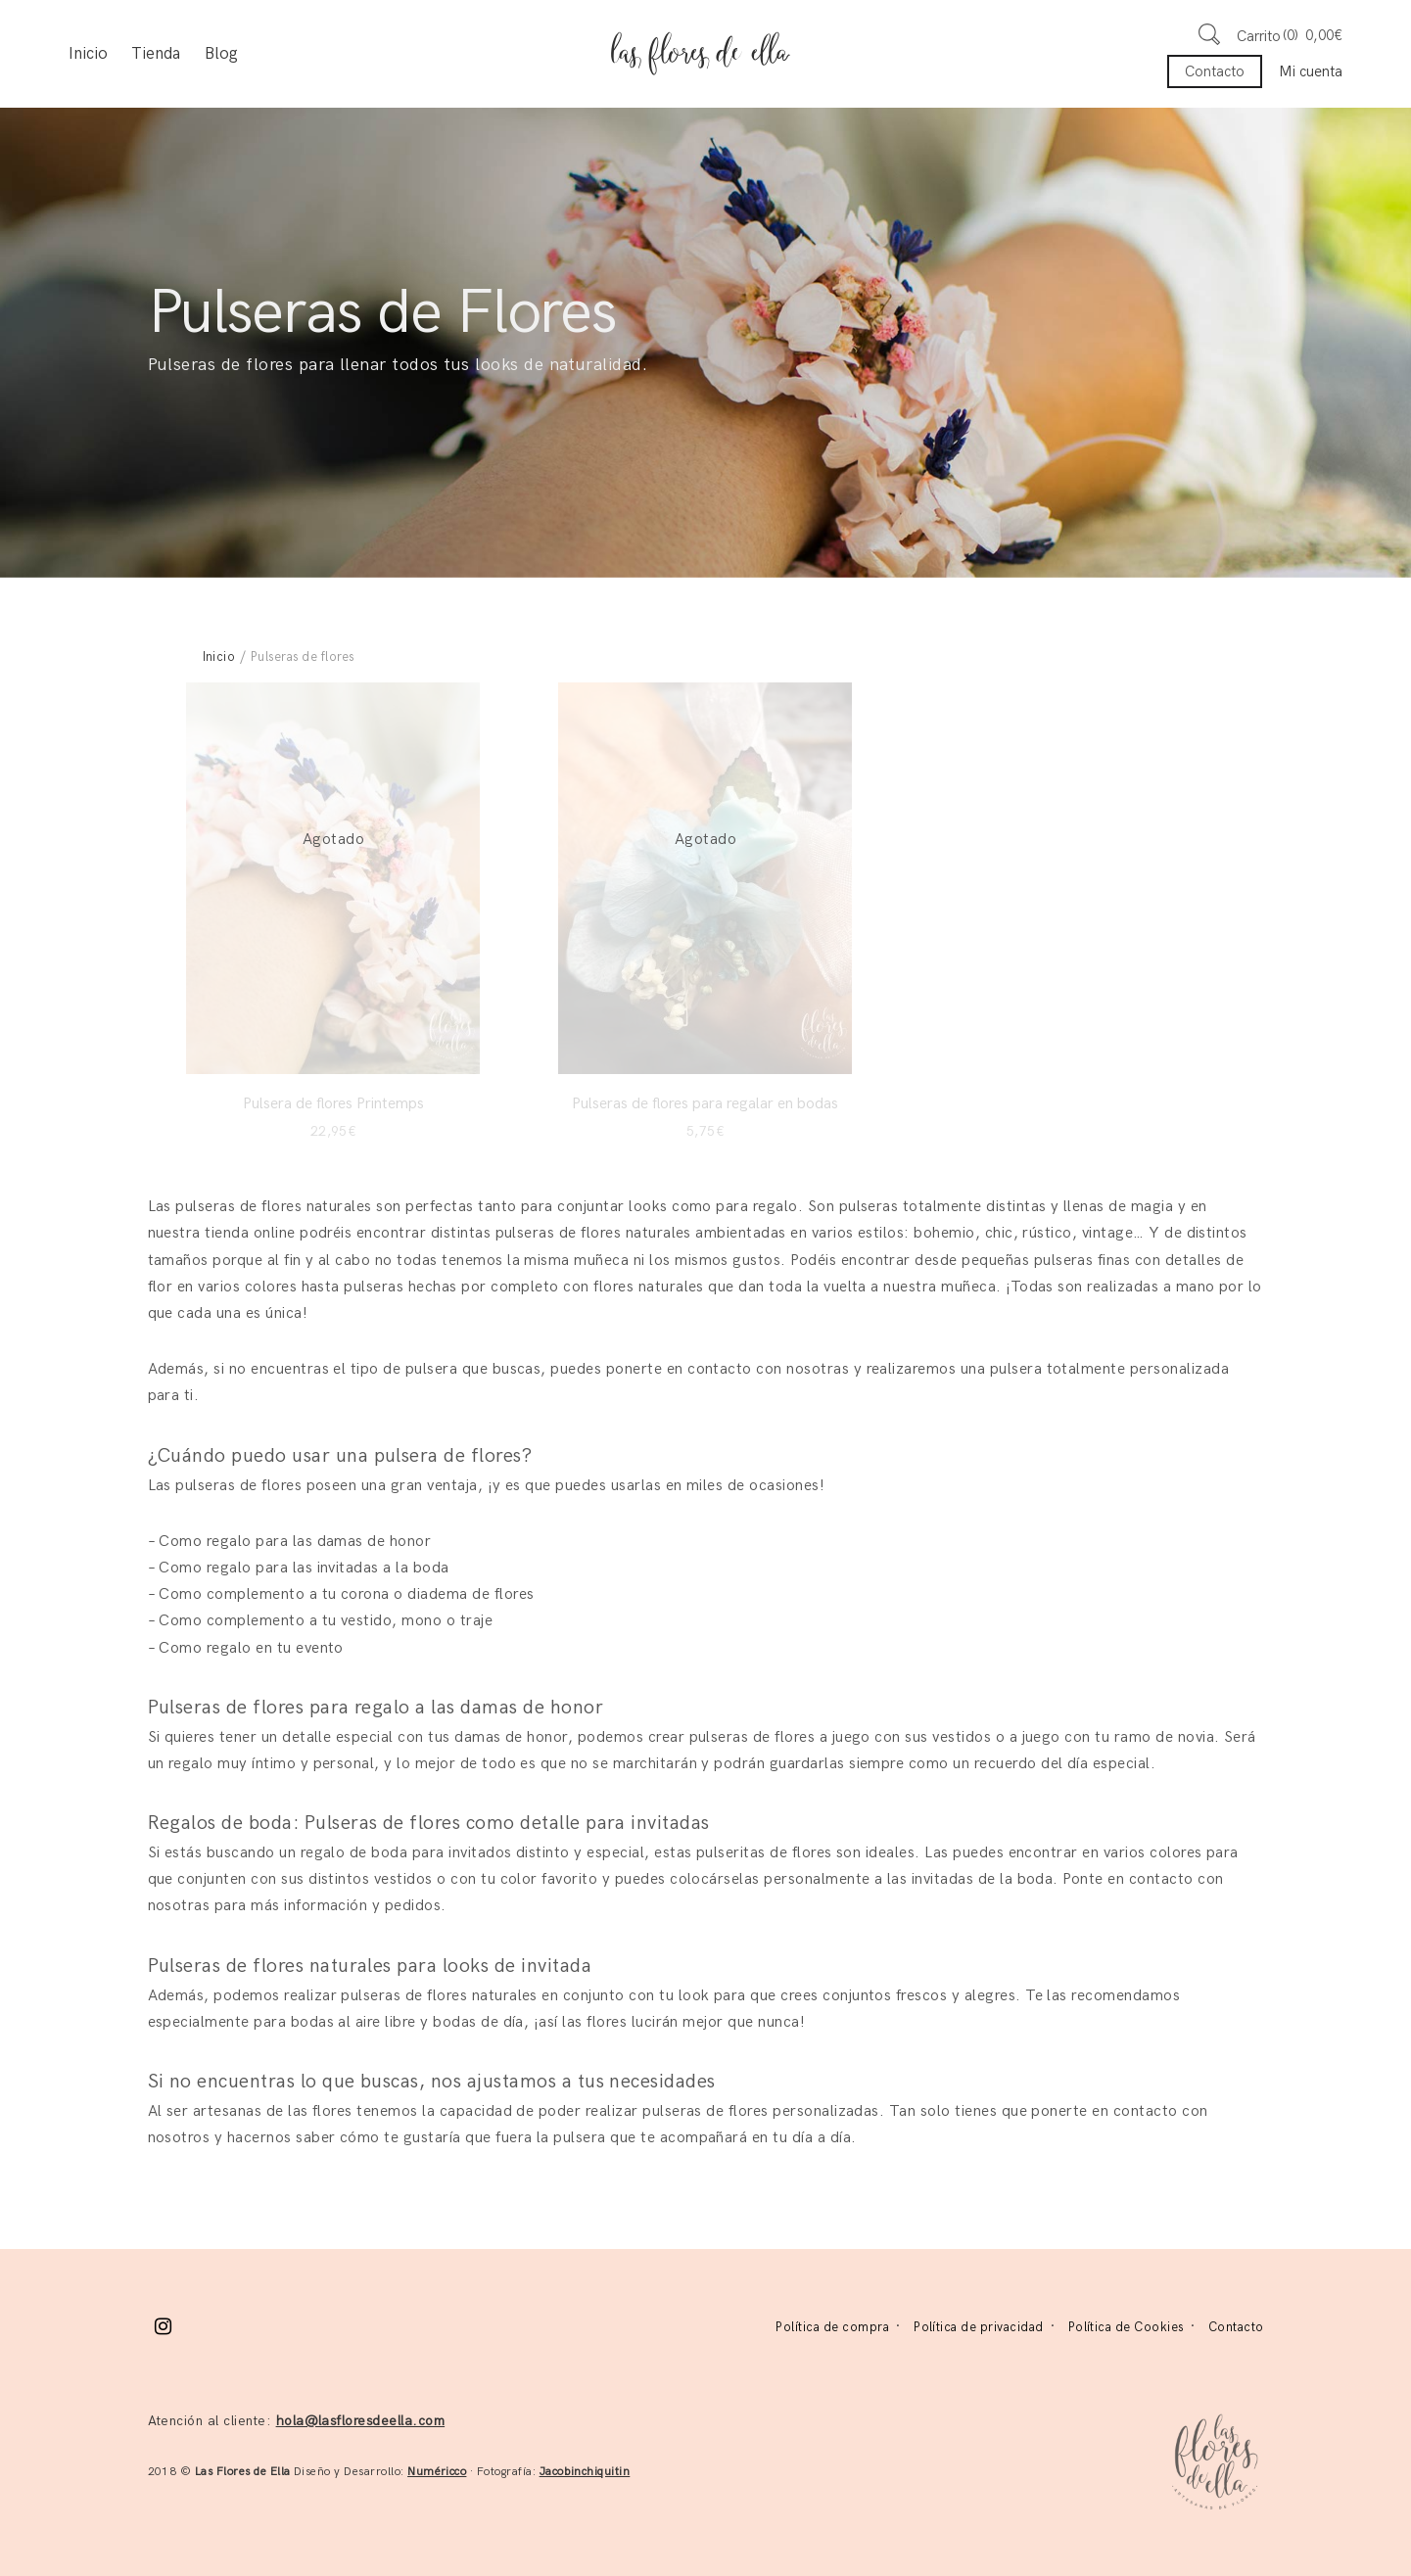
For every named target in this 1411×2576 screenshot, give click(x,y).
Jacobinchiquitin (585, 2471)
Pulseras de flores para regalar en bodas (705, 1104)
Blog (221, 54)
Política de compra (832, 2327)
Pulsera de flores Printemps (333, 1104)
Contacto (1215, 71)
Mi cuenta (1310, 71)
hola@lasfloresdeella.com (361, 2420)
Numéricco (436, 2471)
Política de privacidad (979, 2327)
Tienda (155, 54)
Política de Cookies (1126, 2327)
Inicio (88, 54)
